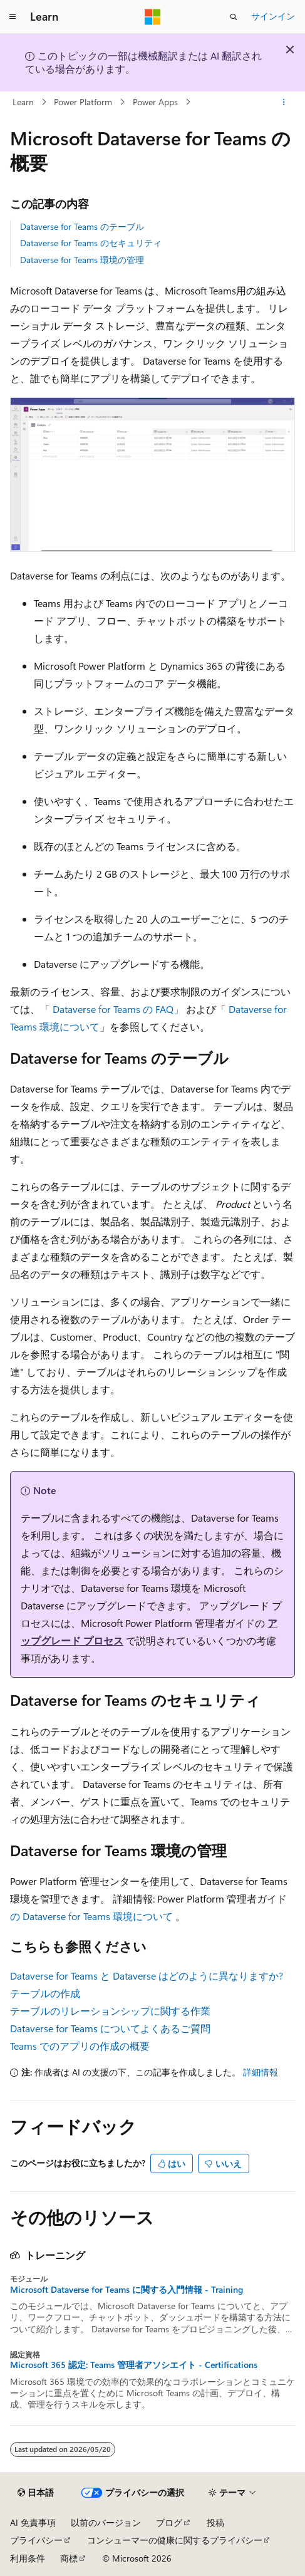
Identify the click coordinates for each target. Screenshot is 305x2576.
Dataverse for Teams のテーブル (82, 226)
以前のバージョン (106, 2522)
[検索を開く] (233, 17)
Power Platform (83, 102)
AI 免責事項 (33, 2522)
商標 (69, 2558)
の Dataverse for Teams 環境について (91, 1916)
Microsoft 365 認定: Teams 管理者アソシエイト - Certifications (133, 2365)
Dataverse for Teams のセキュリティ (91, 243)
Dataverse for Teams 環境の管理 (82, 260)
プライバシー (36, 2540)
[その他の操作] (284, 102)
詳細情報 (260, 2072)
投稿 (215, 2522)
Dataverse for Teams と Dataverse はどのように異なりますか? (146, 1975)
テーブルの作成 (45, 1993)
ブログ (169, 2522)
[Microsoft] (153, 17)
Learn (23, 102)
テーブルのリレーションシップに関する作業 (110, 2010)
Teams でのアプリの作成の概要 (80, 2045)
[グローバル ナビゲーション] (12, 17)
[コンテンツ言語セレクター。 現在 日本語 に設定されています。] (35, 2493)
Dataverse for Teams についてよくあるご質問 (110, 2028)
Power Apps (155, 102)
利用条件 (27, 2558)
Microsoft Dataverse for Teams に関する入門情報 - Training (126, 2289)
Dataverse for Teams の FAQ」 (118, 1008)
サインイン (273, 16)
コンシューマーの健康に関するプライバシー (174, 2540)
